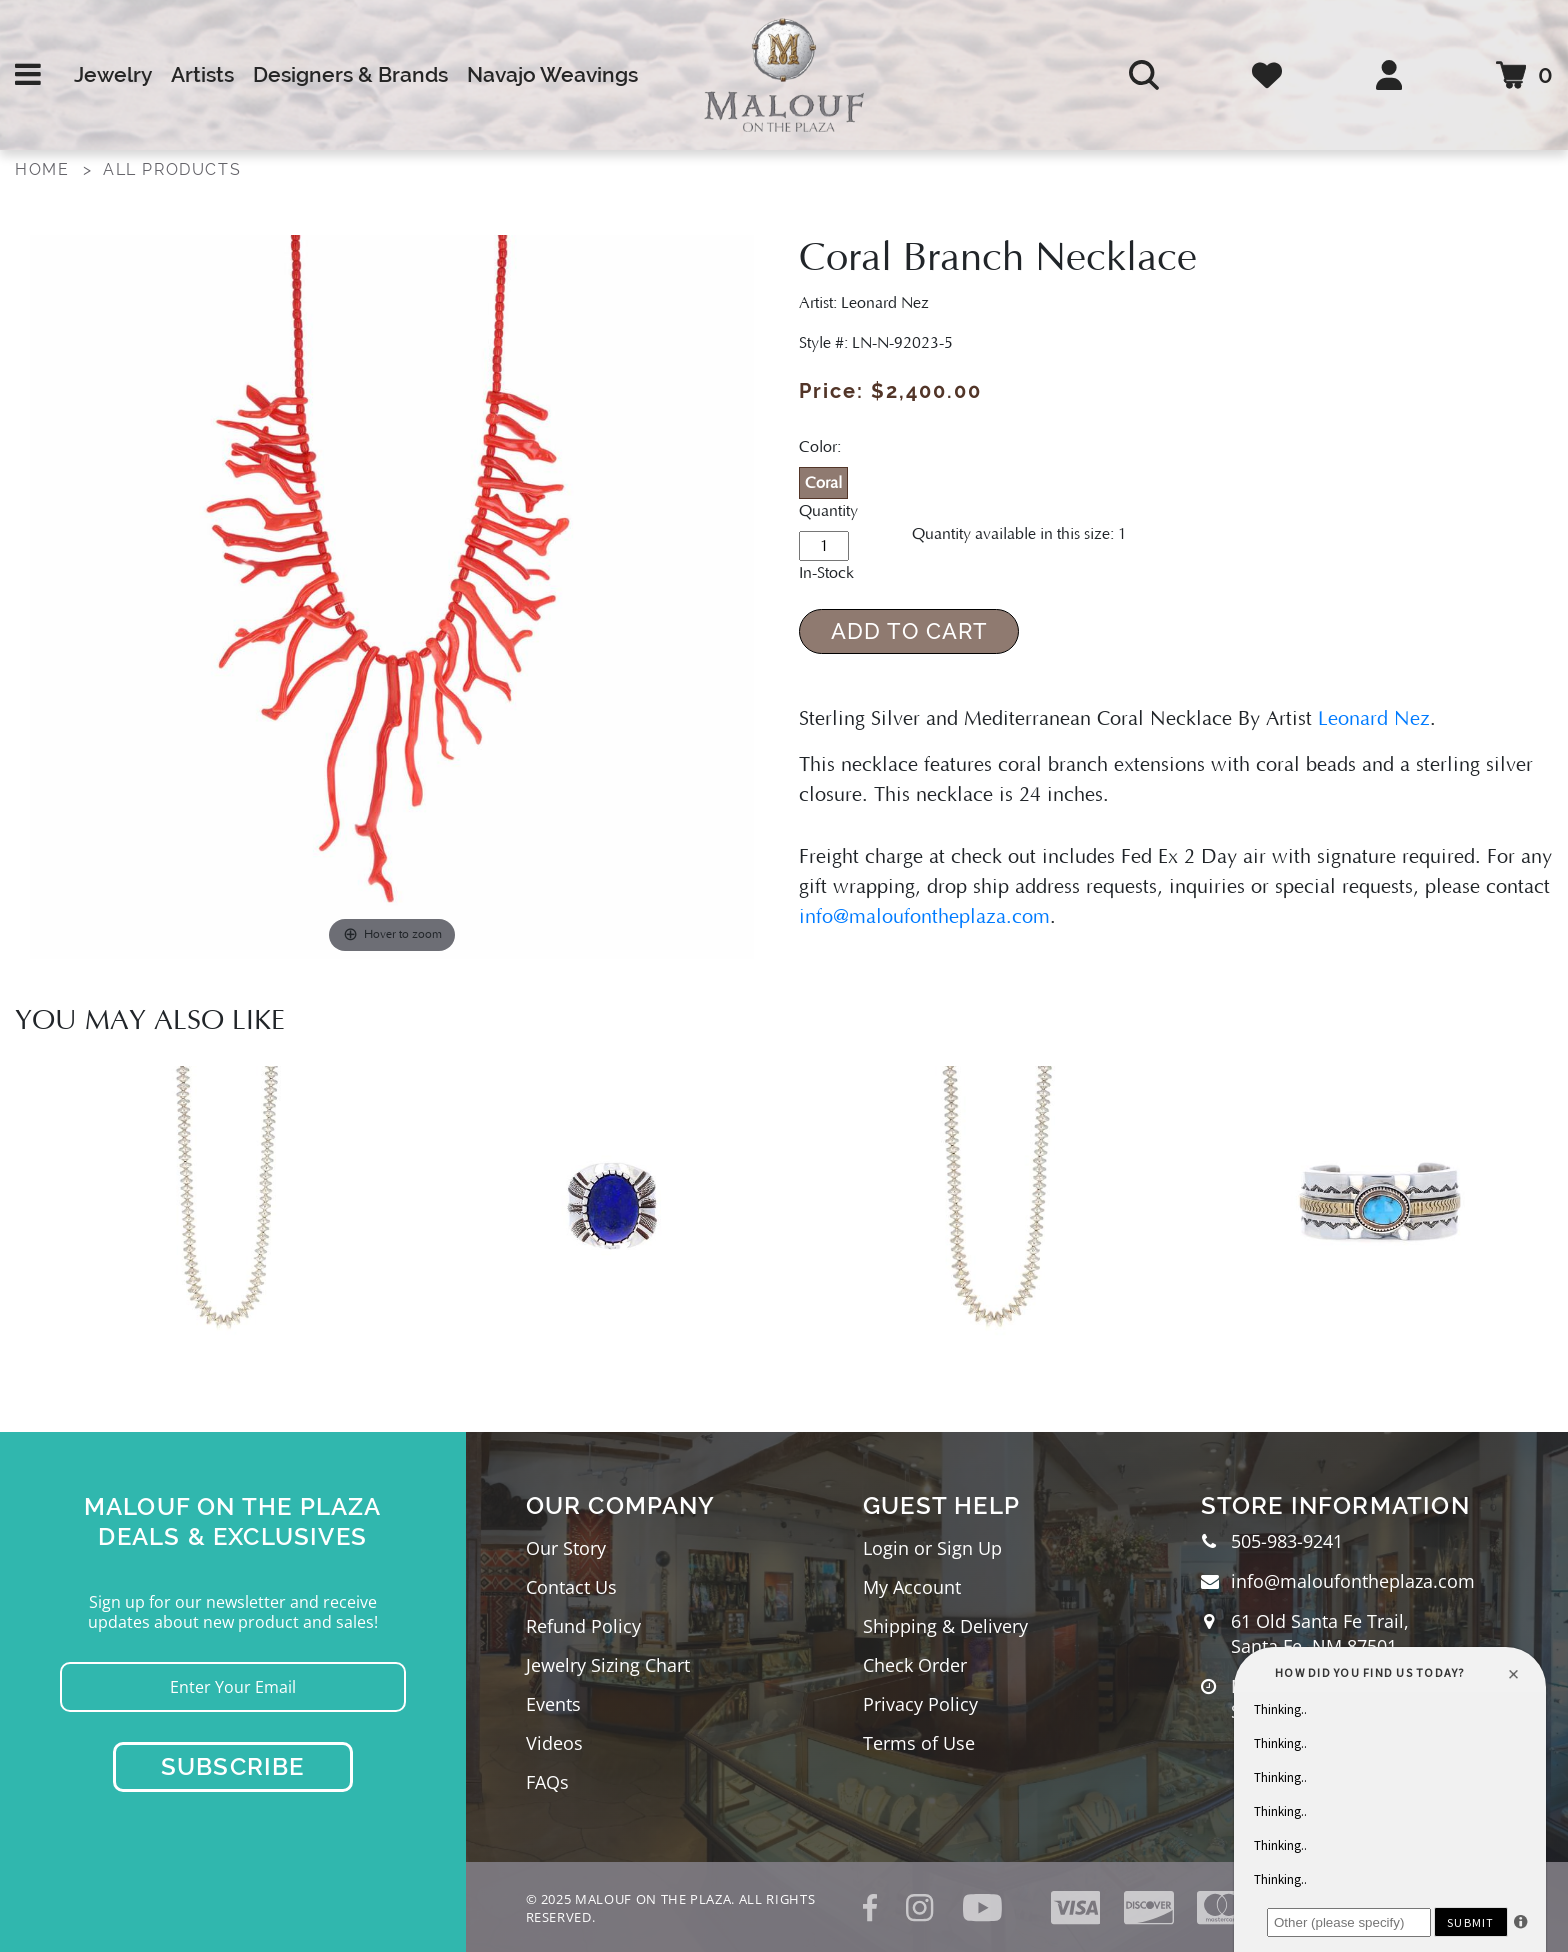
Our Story (566, 1548)
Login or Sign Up (932, 1548)
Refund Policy (583, 1626)
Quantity (828, 511)
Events (553, 1704)
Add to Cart (909, 631)
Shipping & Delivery (945, 1626)
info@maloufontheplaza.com (924, 917)
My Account (912, 1587)
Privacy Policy (920, 1704)
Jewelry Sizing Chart (608, 1665)
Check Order (915, 1665)
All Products (172, 169)
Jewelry (113, 74)
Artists (202, 74)
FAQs (547, 1782)
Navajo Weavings (552, 74)
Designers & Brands (350, 74)
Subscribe (233, 1766)
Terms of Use (919, 1743)
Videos (554, 1743)
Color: (820, 447)
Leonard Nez (1374, 719)
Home (42, 169)
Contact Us (571, 1587)
